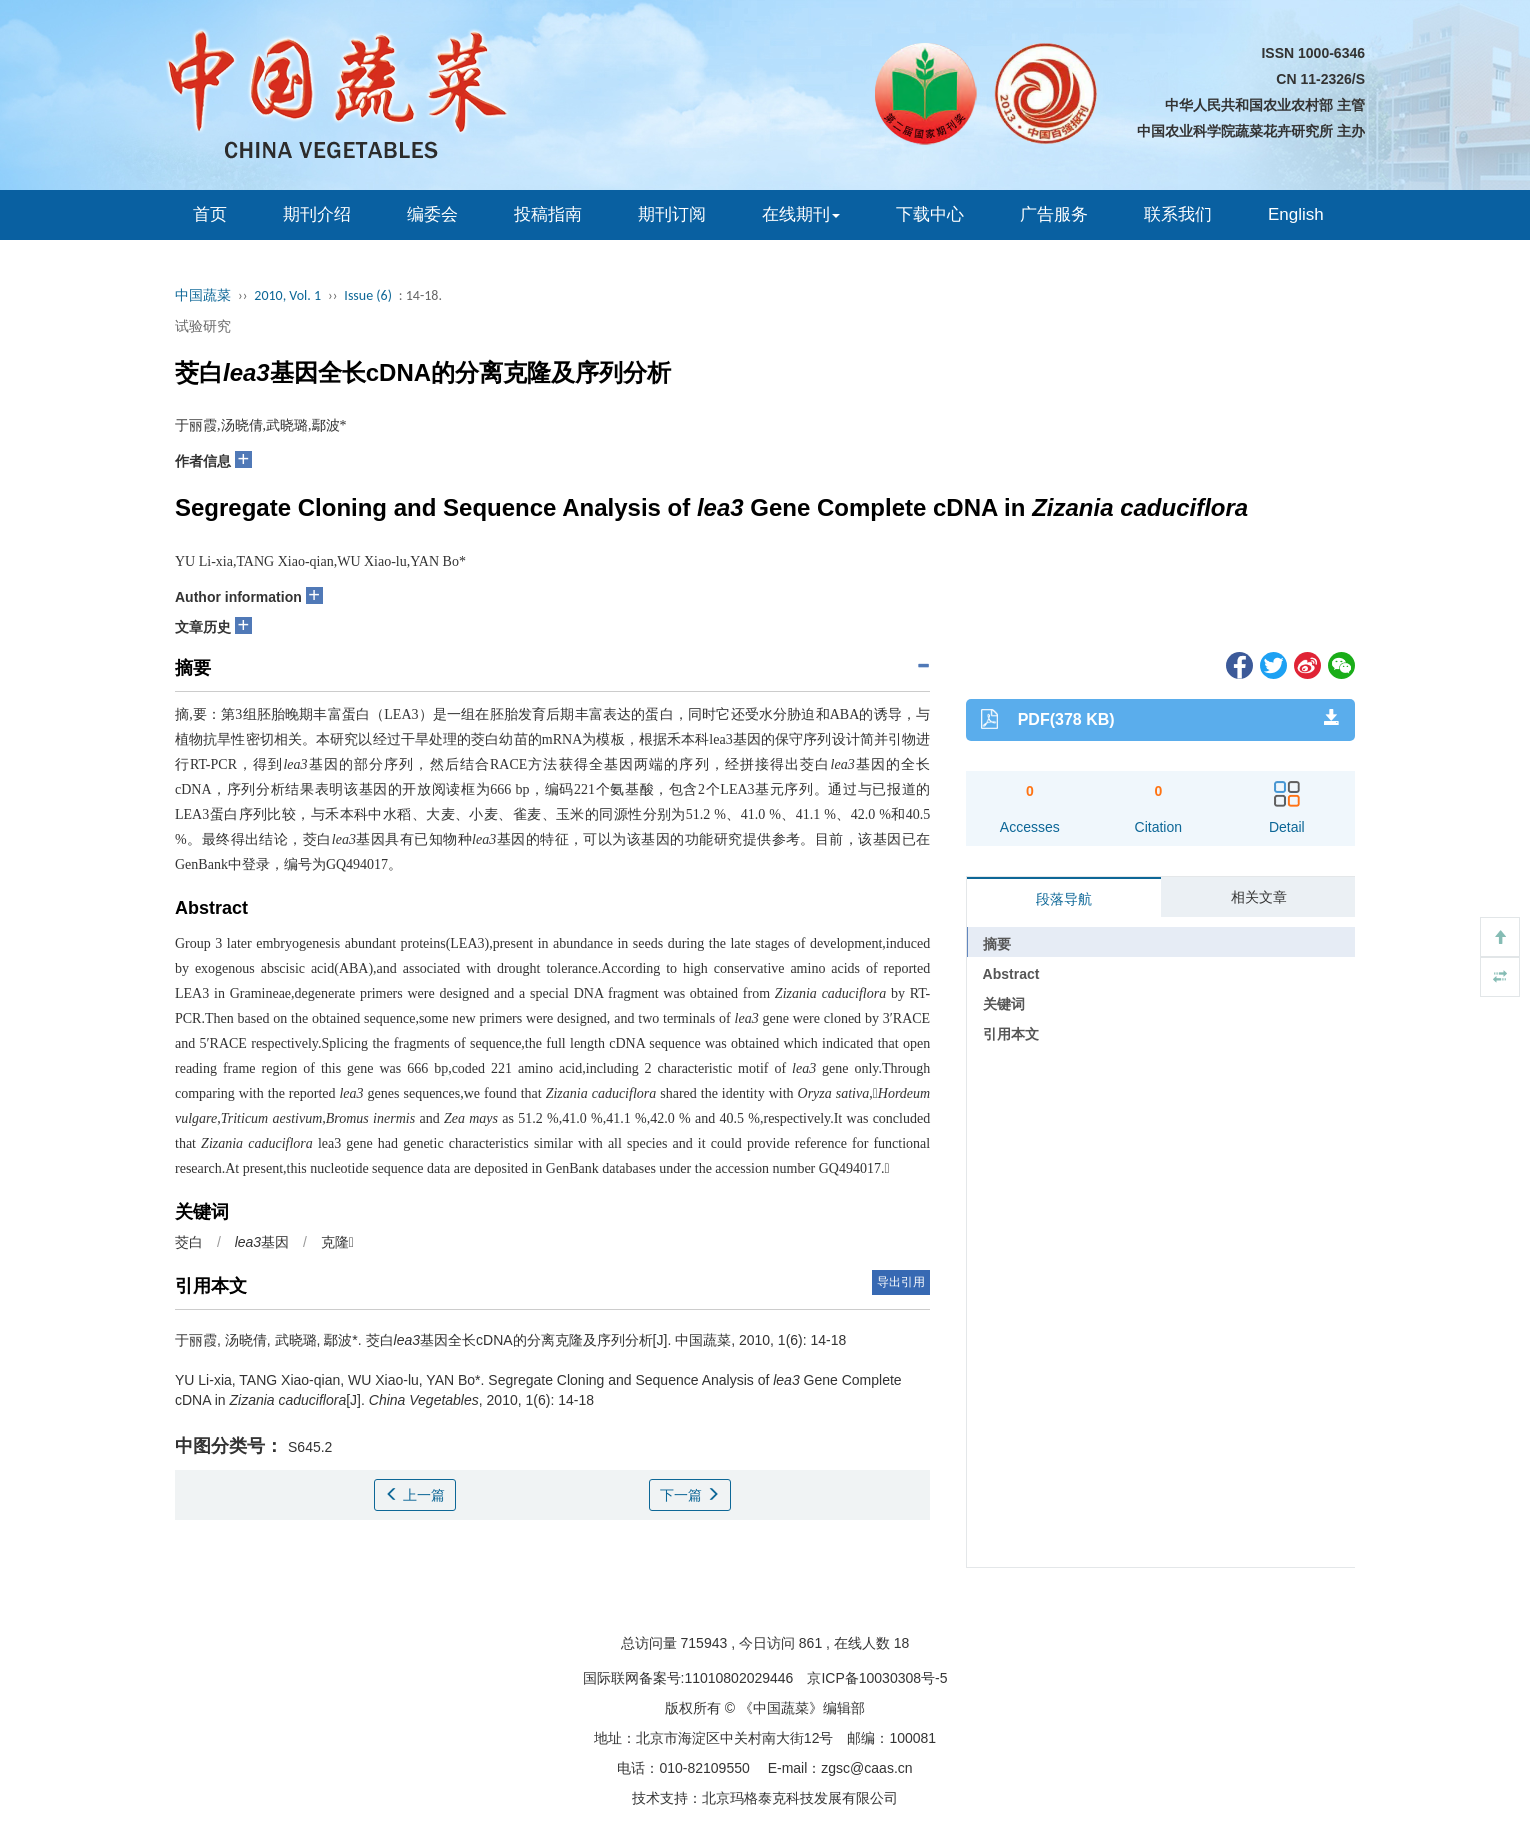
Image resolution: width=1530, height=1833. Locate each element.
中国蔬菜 (203, 295)
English (1296, 214)
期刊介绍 (317, 214)
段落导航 (1064, 899)
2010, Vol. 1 (287, 295)
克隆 (337, 1242)
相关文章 (1259, 897)
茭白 (189, 1242)
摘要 (997, 944)
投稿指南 (548, 214)
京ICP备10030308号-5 (877, 1678)
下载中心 (930, 214)
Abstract (1011, 974)
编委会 (432, 214)
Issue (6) (368, 295)
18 (902, 1643)
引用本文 (1011, 1034)
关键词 (1004, 1004)
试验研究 (203, 326)
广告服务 (1054, 214)
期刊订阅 (672, 214)
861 (810, 1643)
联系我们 (1178, 214)
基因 (262, 1242)
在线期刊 (801, 214)
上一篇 (415, 1495)
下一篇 (690, 1495)
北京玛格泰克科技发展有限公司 (800, 1798)
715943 (704, 1643)
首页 (210, 214)
